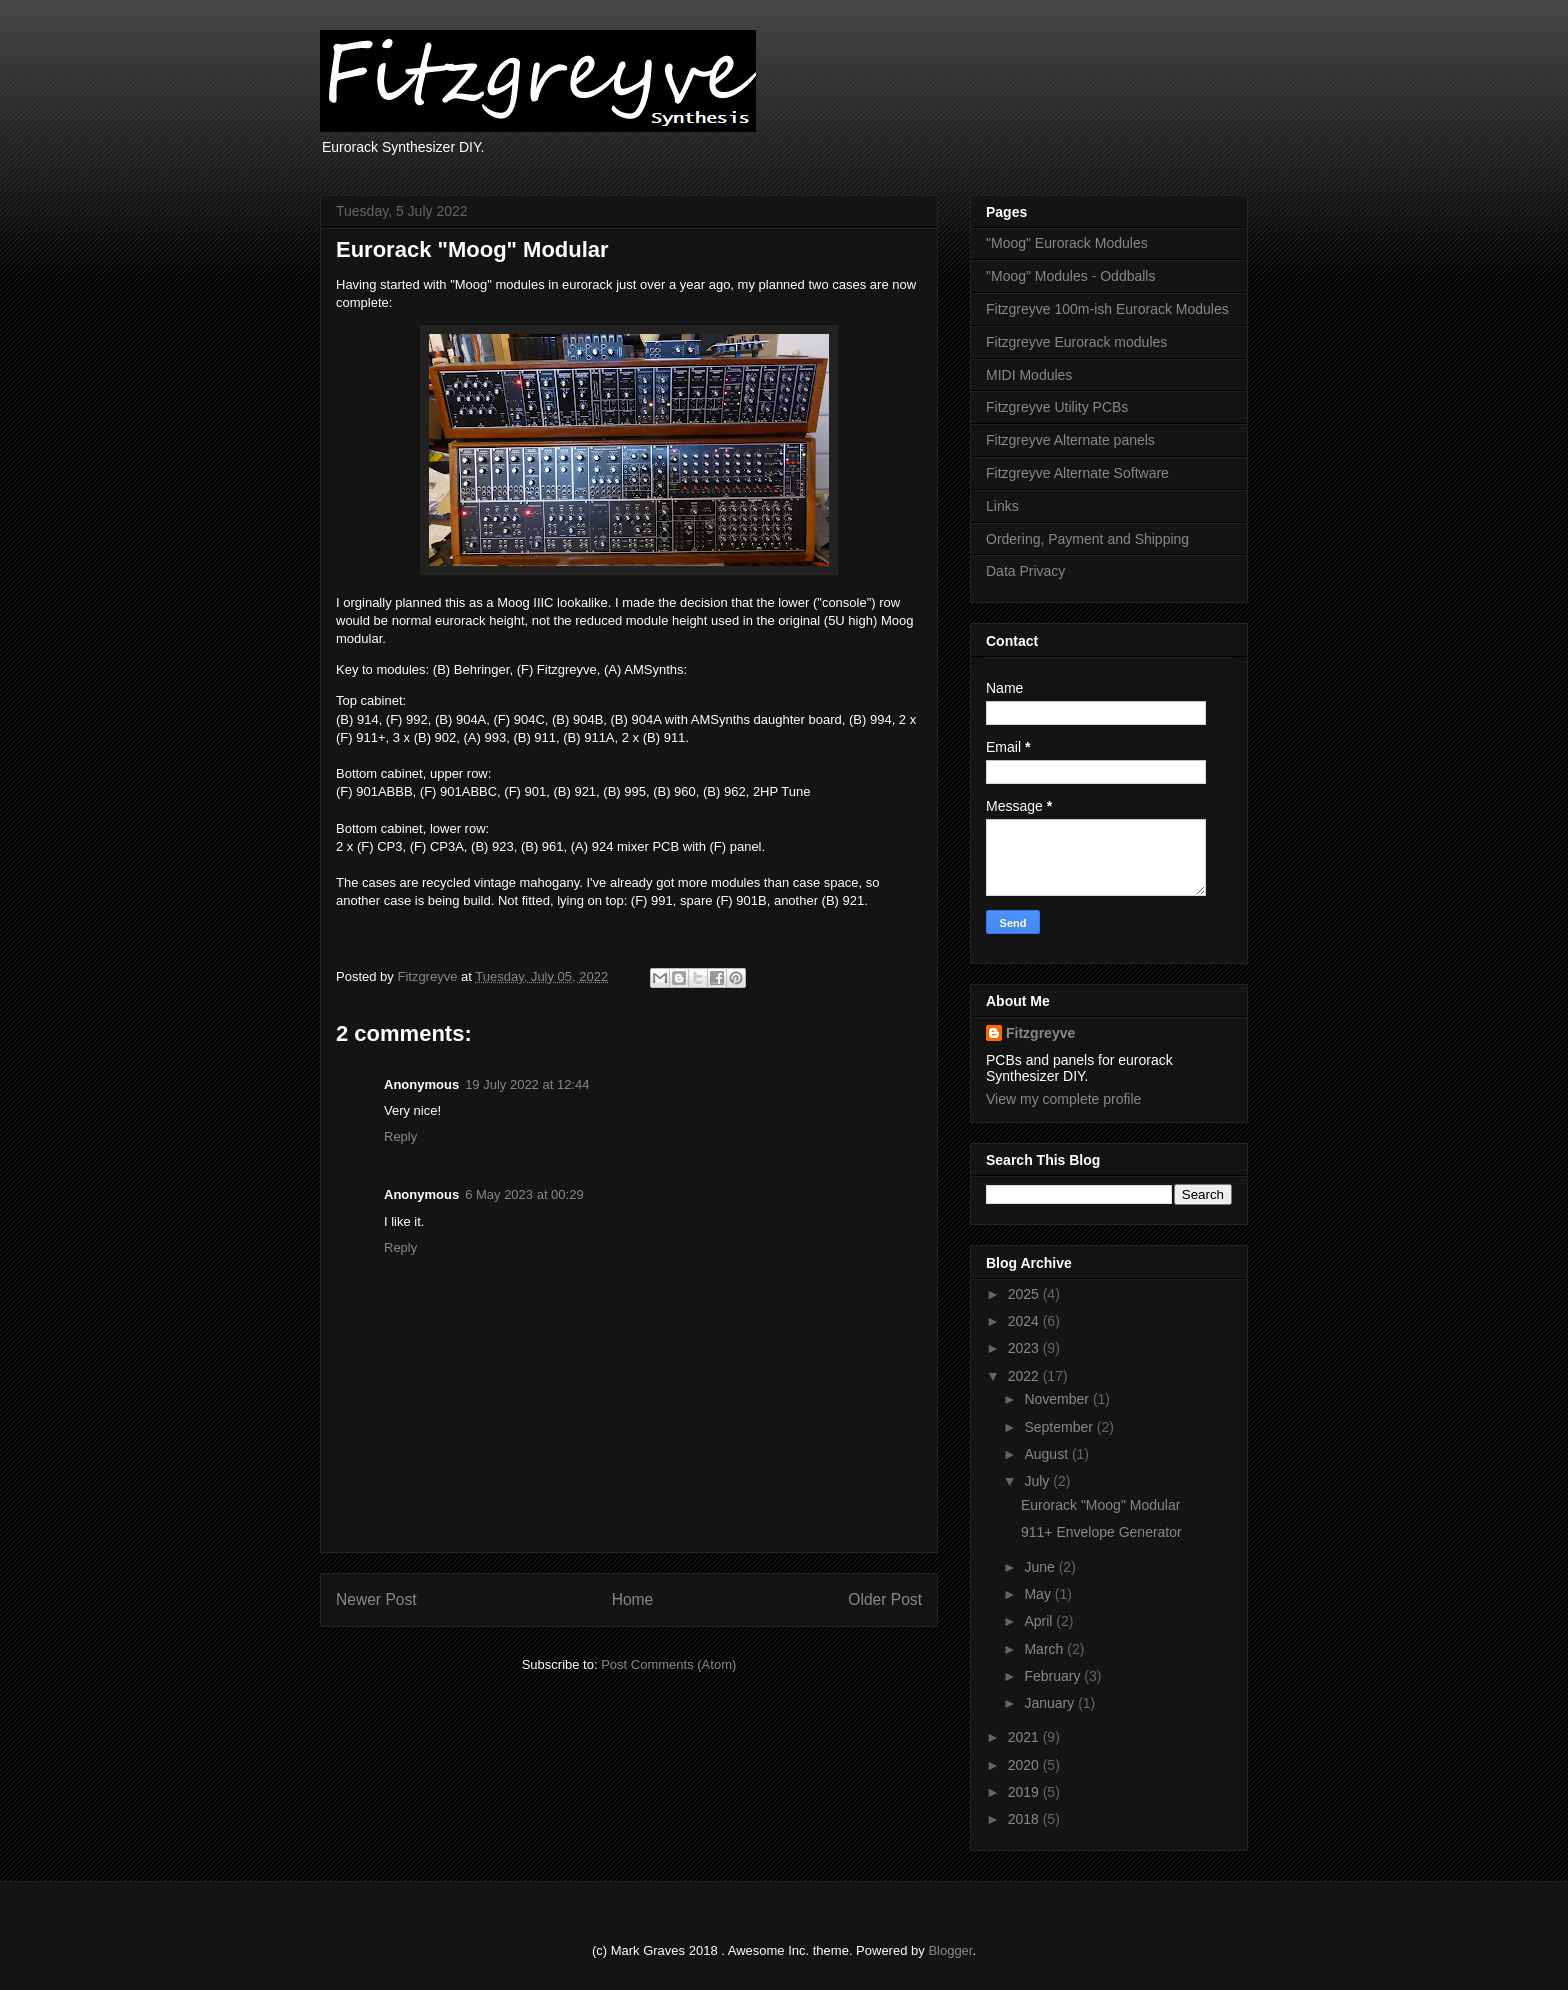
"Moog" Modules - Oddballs (1070, 276)
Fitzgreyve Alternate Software (1077, 473)
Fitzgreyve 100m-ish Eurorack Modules (1107, 309)
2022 (1025, 1376)
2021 (1025, 1737)
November (1058, 1399)
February (1054, 1676)
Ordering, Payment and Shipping (1087, 539)
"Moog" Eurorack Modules (1067, 243)
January (1051, 1703)
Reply (400, 1136)
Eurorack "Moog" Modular (1100, 1505)
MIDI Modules (1029, 375)
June (1041, 1567)
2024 (1025, 1321)
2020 (1025, 1765)
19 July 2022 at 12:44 (527, 1084)
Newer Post (376, 1599)
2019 (1025, 1792)
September (1060, 1427)
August (1047, 1454)
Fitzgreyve (1040, 1033)
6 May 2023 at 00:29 (524, 1194)
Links (1002, 506)
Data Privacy (1025, 571)
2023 (1025, 1348)
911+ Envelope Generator (1101, 1532)
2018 (1025, 1819)
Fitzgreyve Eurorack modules (1076, 342)
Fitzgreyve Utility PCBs (1057, 407)
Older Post (885, 1599)
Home (633, 1599)
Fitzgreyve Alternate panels (1070, 440)
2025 (1025, 1294)
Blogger (950, 1950)
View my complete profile (1063, 1099)
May (1039, 1594)
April (1040, 1621)
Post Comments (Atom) (668, 1664)
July (1038, 1481)
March (1045, 1649)
